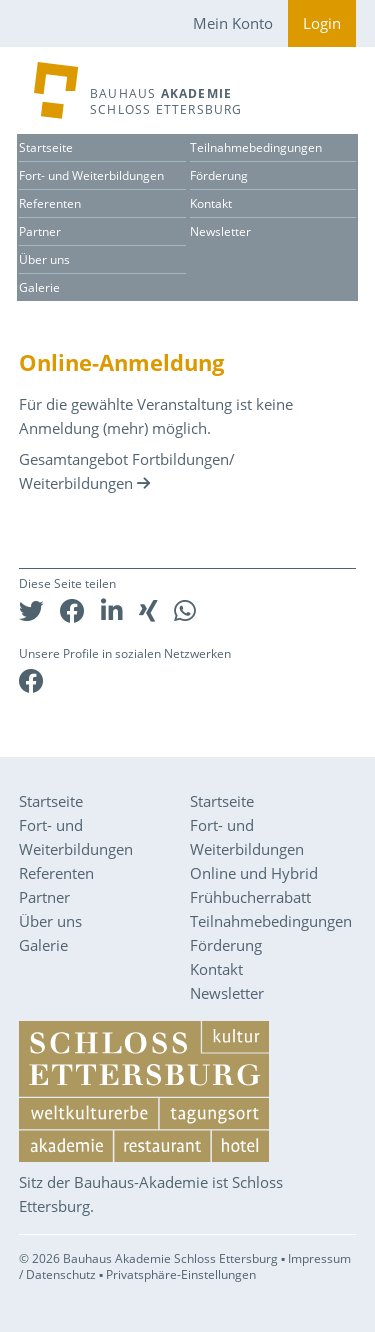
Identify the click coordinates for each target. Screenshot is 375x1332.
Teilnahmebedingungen (256, 147)
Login (322, 23)
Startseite (46, 147)
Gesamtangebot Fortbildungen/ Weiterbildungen (127, 471)
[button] (31, 610)
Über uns (44, 259)
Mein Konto (233, 23)
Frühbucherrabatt (250, 897)
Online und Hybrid (254, 873)
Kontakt (211, 203)
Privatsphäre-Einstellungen (181, 1274)
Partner (40, 231)
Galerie (39, 287)
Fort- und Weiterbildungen (91, 175)
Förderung (219, 175)
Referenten (50, 203)
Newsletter (220, 231)
